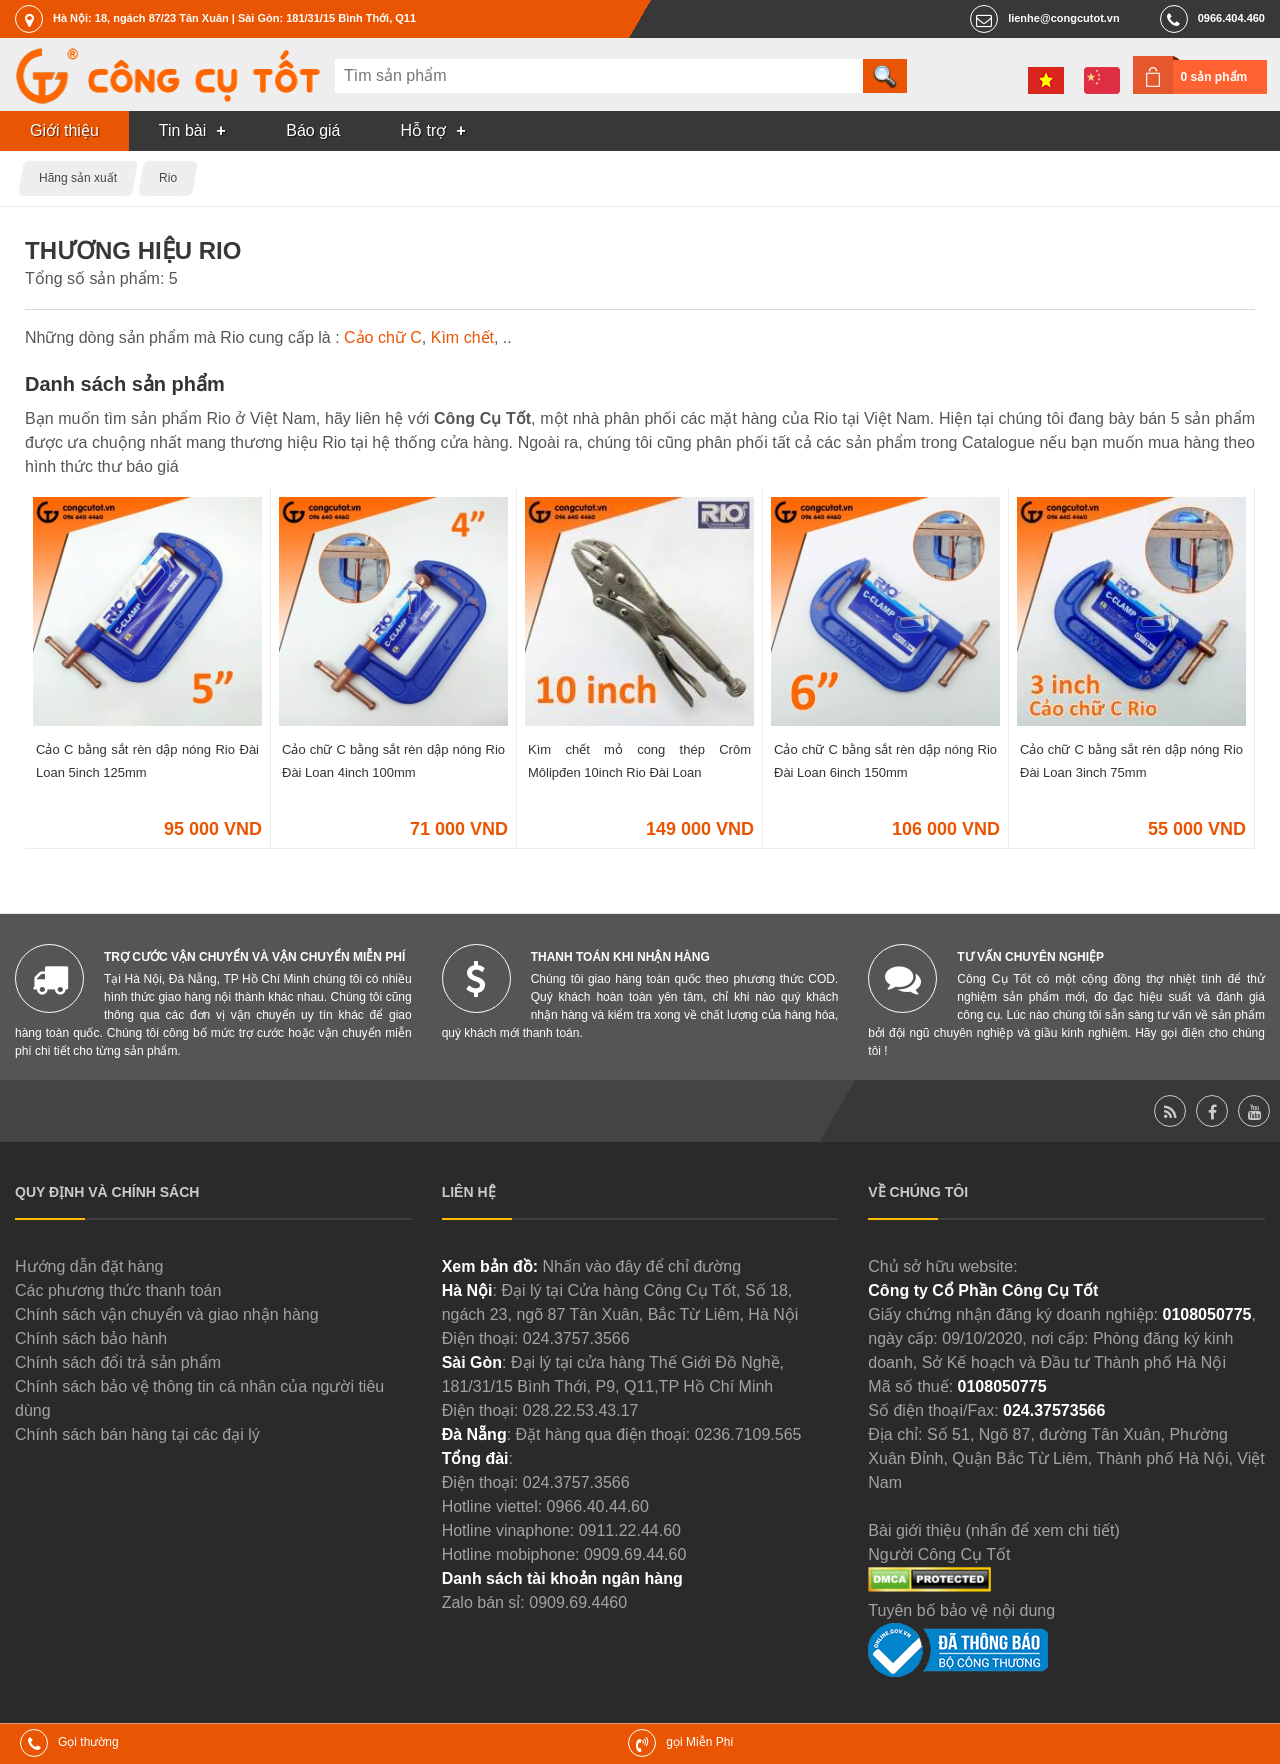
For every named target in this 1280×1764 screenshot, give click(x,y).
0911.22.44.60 (630, 1530)
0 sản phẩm (1214, 77)
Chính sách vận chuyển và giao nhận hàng (167, 1314)
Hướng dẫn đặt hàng (89, 1266)
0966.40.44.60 (598, 1506)
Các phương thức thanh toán (118, 1290)
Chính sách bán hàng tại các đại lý (137, 1434)
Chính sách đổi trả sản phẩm (118, 1362)
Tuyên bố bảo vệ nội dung (961, 1610)
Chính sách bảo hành (91, 1338)
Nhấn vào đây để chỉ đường (641, 1266)
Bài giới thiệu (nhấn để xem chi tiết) (993, 1530)
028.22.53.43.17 (581, 1410)
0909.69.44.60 (635, 1554)
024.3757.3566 (576, 1338)
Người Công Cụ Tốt (939, 1554)
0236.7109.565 (748, 1434)
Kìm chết (462, 337)
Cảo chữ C (383, 337)
